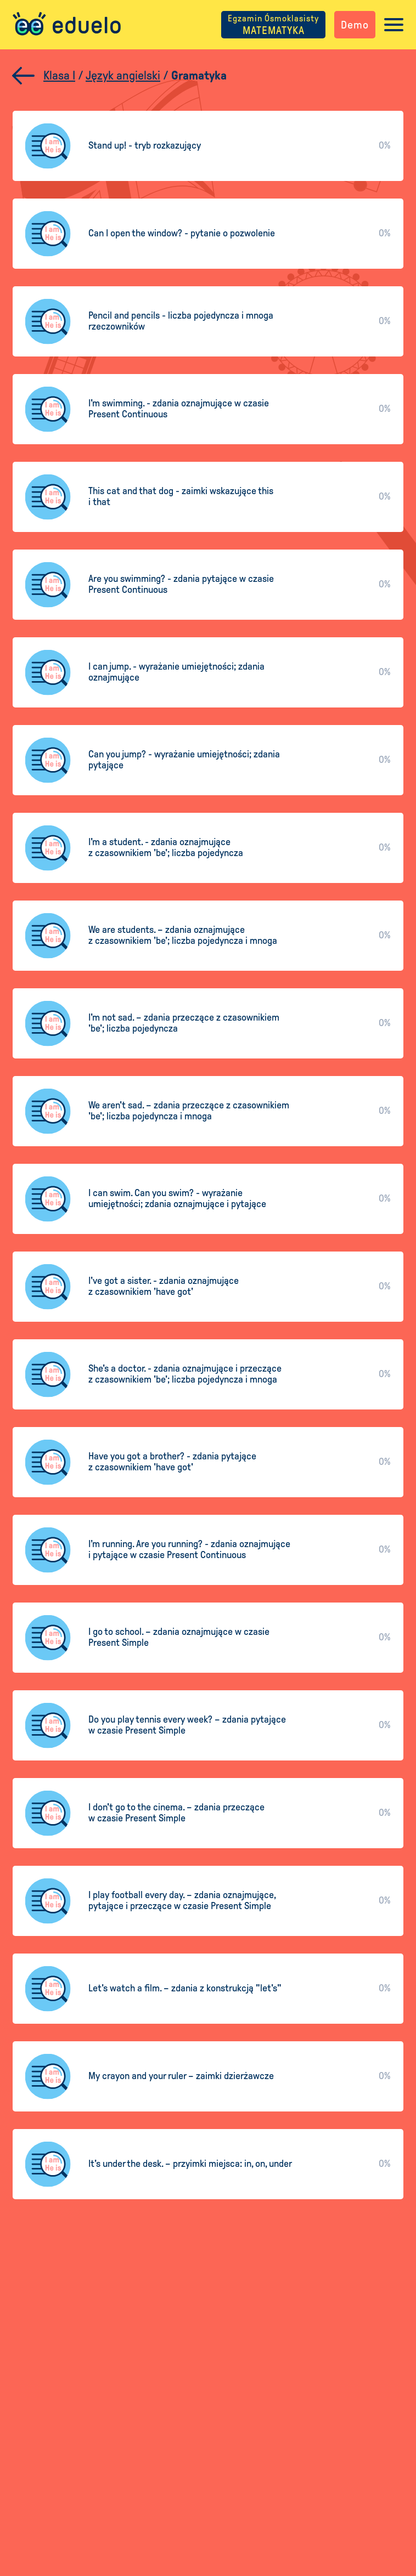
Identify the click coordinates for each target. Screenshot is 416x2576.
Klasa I (59, 75)
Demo (354, 25)
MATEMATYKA (272, 24)
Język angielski (123, 75)
